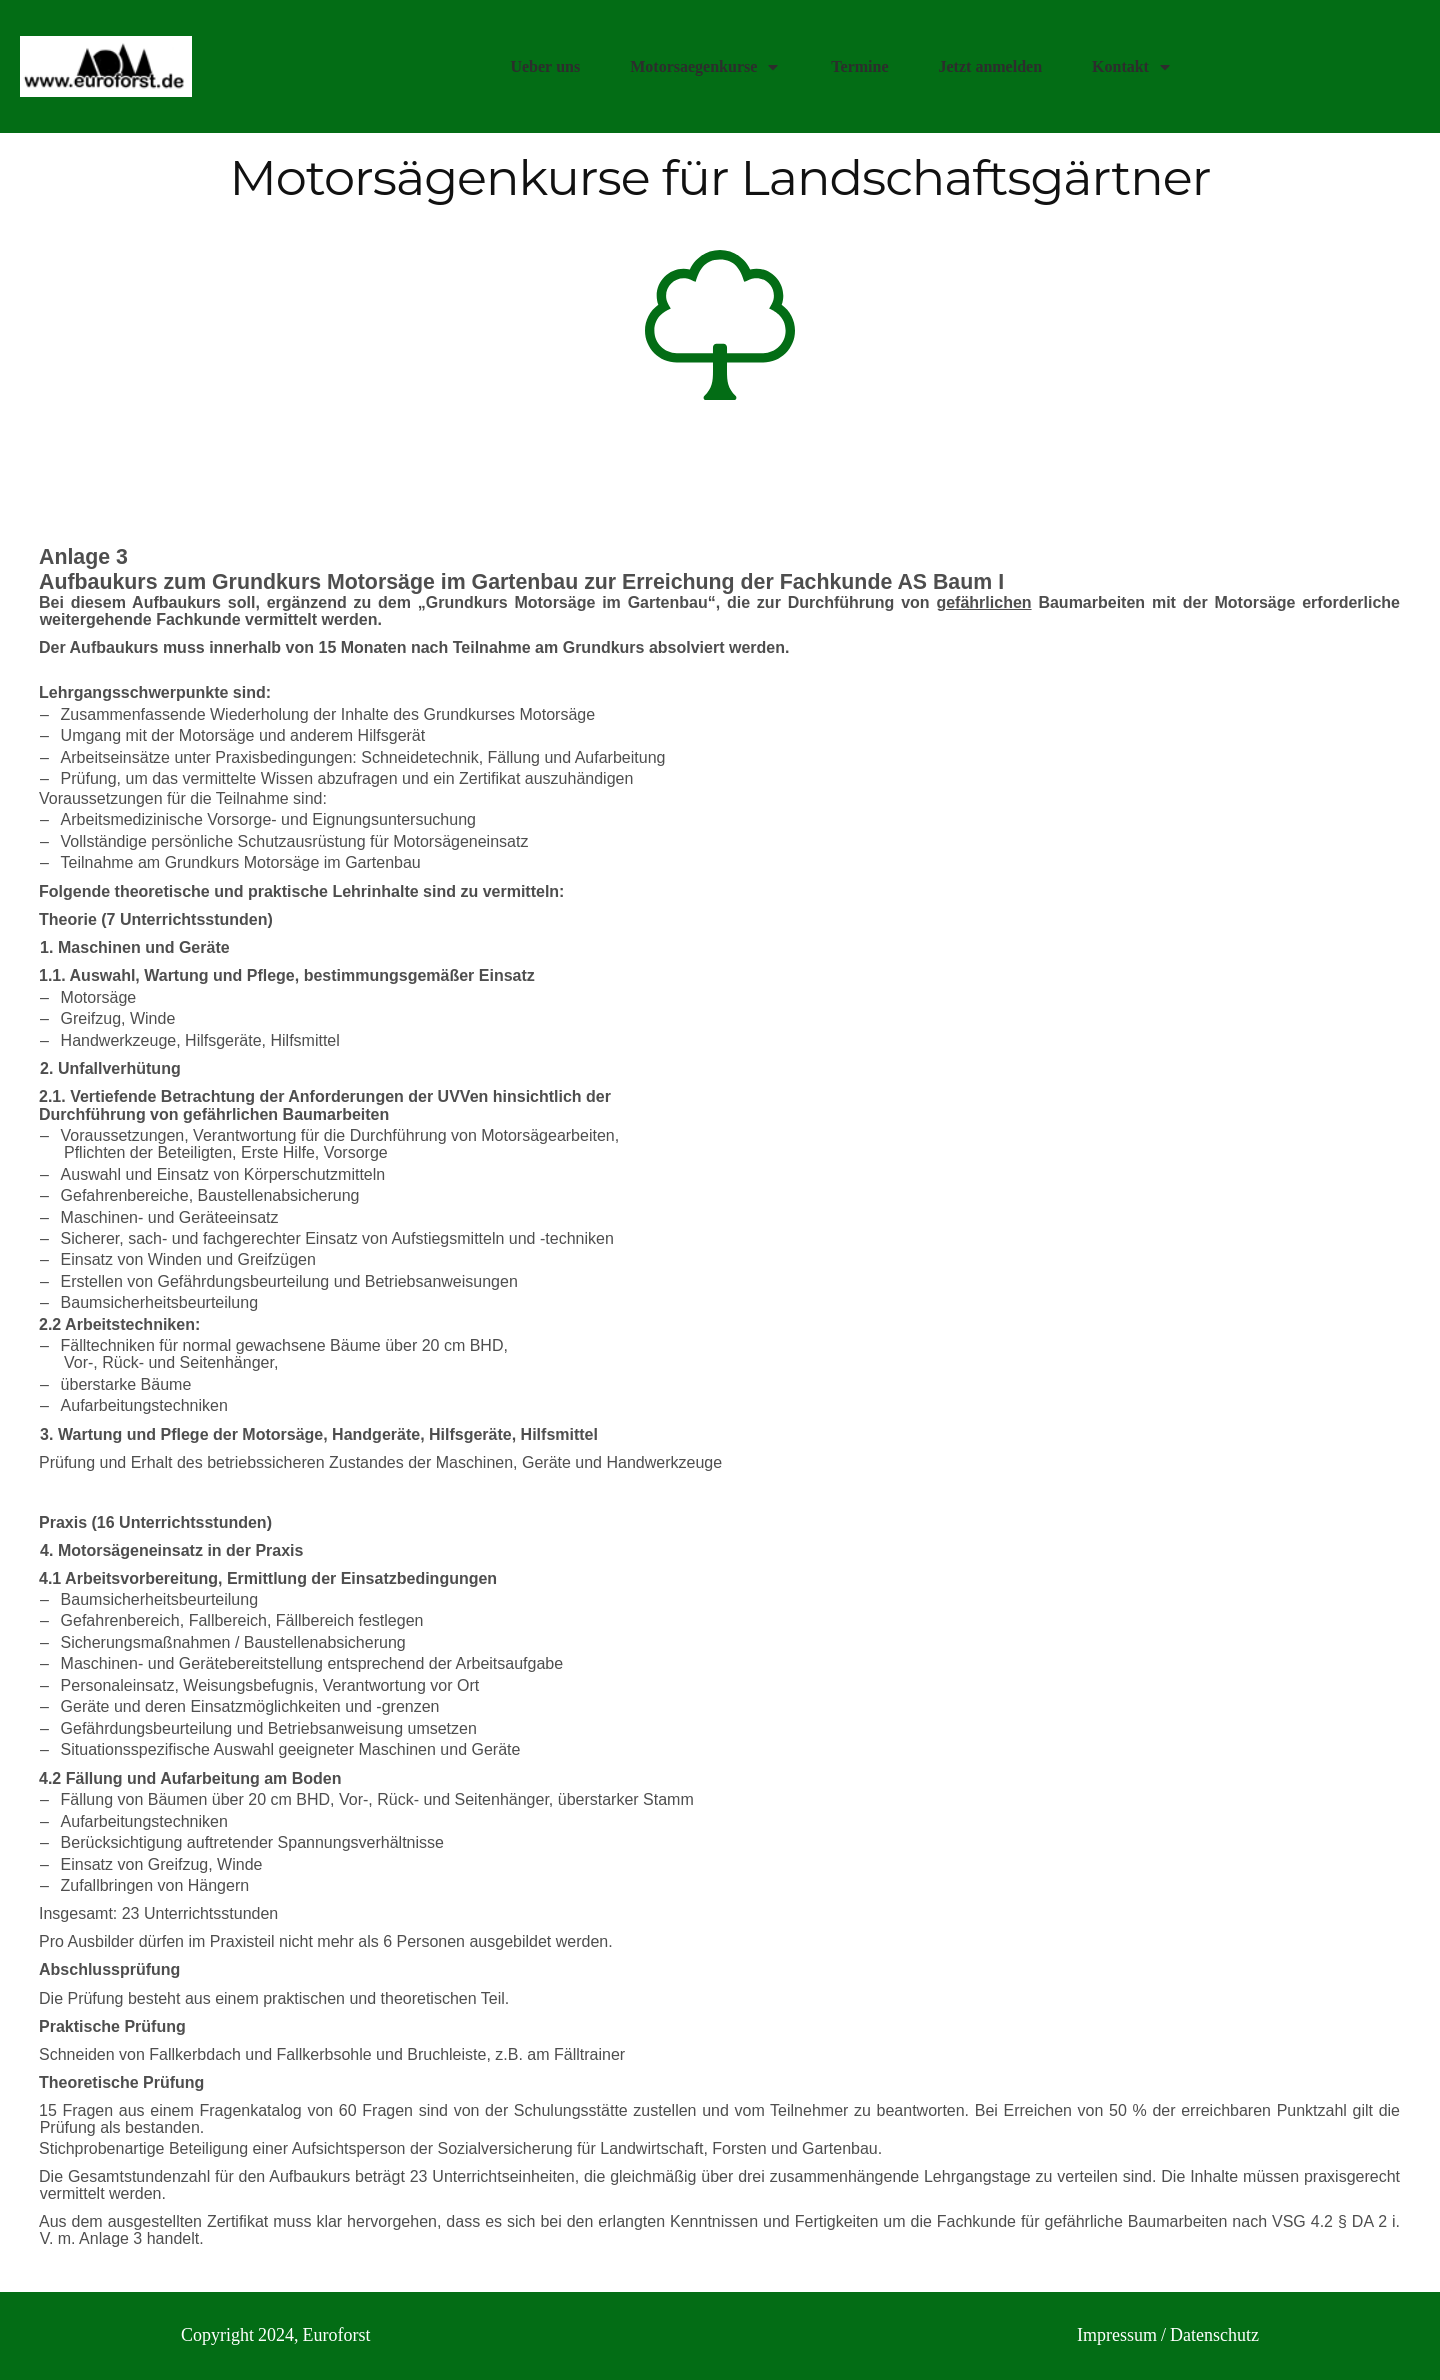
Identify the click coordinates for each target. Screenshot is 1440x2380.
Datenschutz (1214, 2335)
